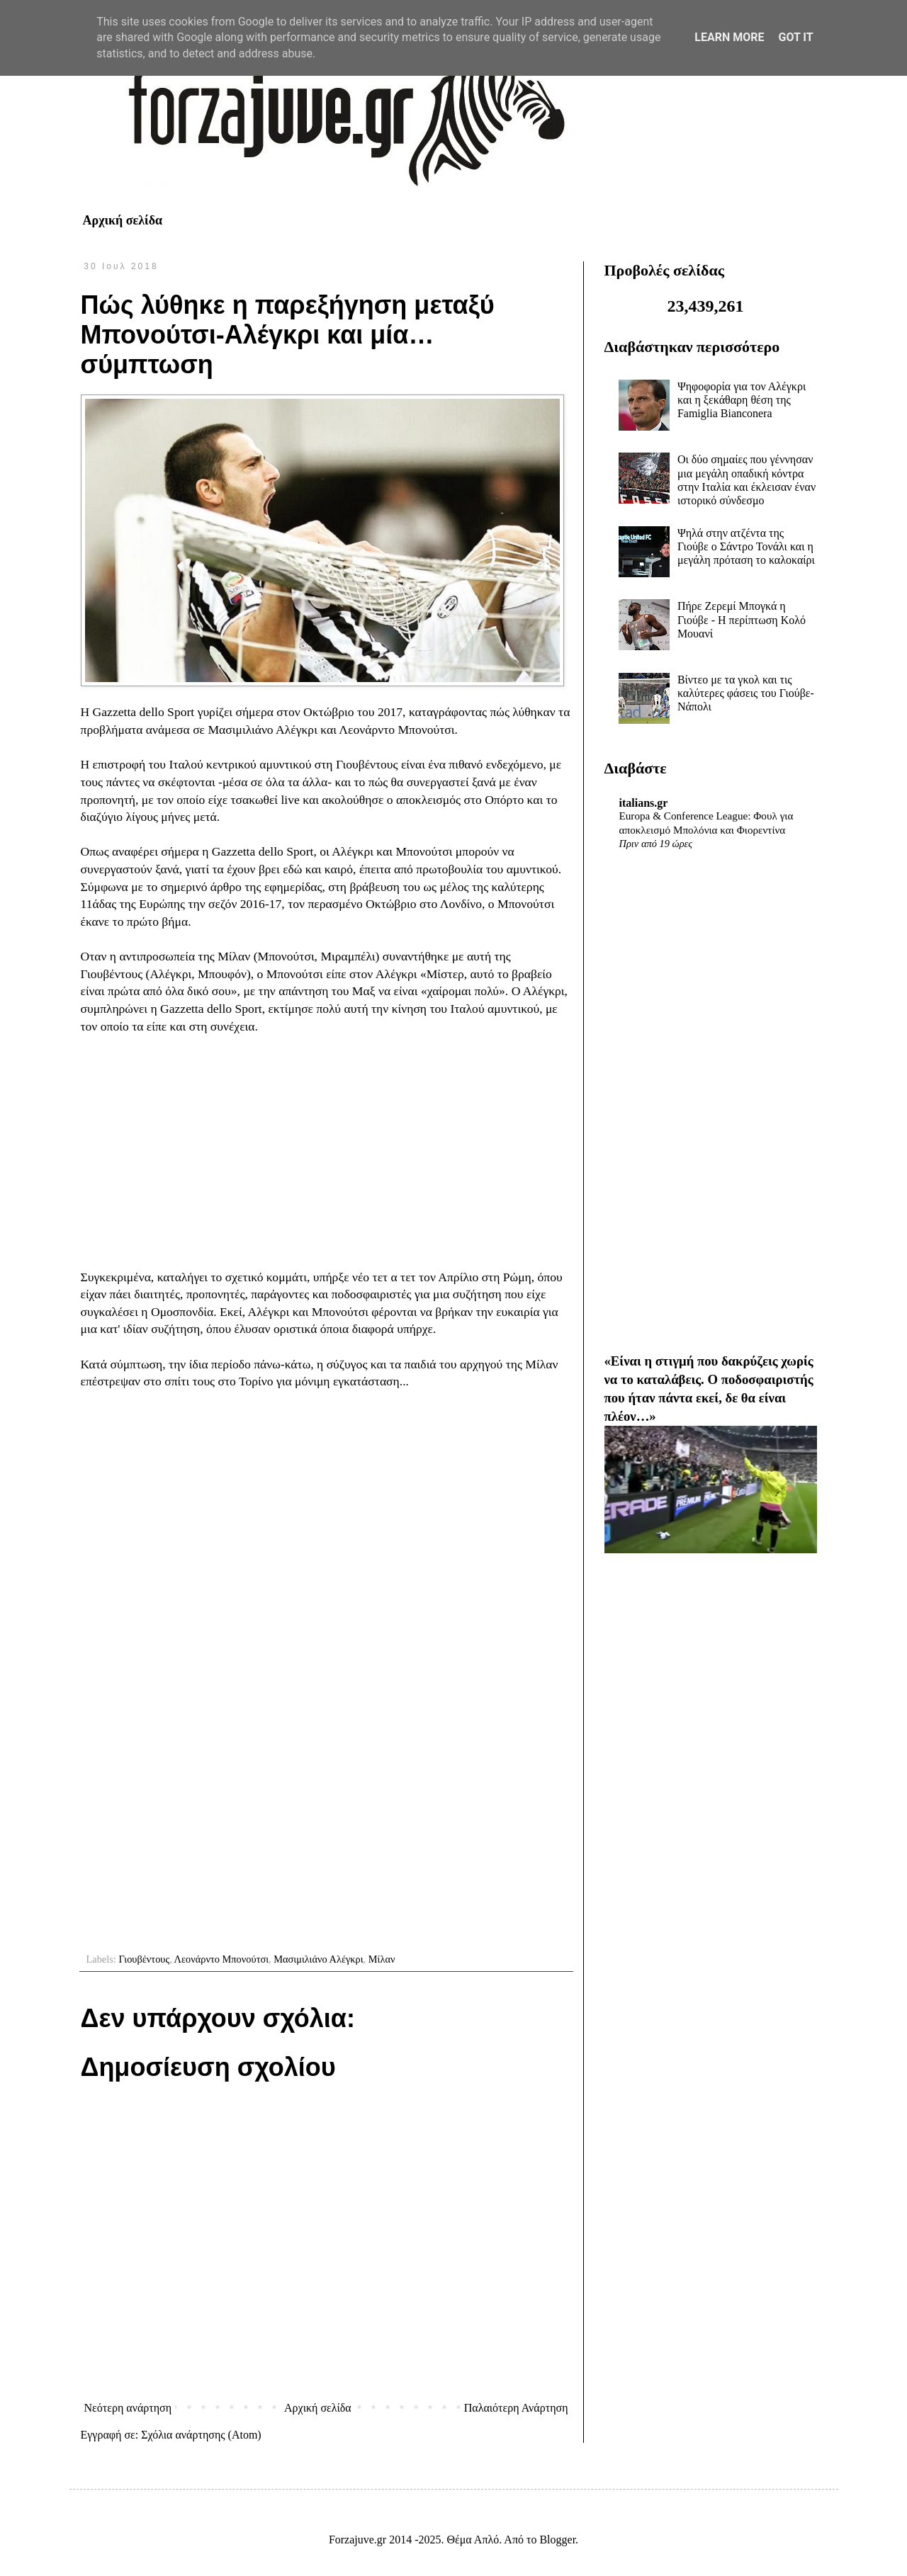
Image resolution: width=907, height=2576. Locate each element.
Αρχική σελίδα (123, 220)
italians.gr (643, 803)
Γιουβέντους (143, 1959)
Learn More (729, 37)
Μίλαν (381, 1959)
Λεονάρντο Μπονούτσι (221, 1959)
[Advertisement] (326, 1151)
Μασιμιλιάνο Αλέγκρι (318, 1959)
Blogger (557, 2540)
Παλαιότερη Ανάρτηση (516, 2408)
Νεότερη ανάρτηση (128, 2408)
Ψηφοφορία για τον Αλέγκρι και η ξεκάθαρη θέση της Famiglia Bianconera (741, 399)
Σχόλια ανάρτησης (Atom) (201, 2435)
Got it (795, 37)
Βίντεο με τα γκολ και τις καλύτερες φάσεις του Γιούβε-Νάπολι (745, 693)
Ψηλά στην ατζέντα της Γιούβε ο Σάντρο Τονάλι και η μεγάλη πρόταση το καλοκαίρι (746, 546)
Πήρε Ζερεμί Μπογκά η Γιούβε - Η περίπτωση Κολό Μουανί (741, 619)
